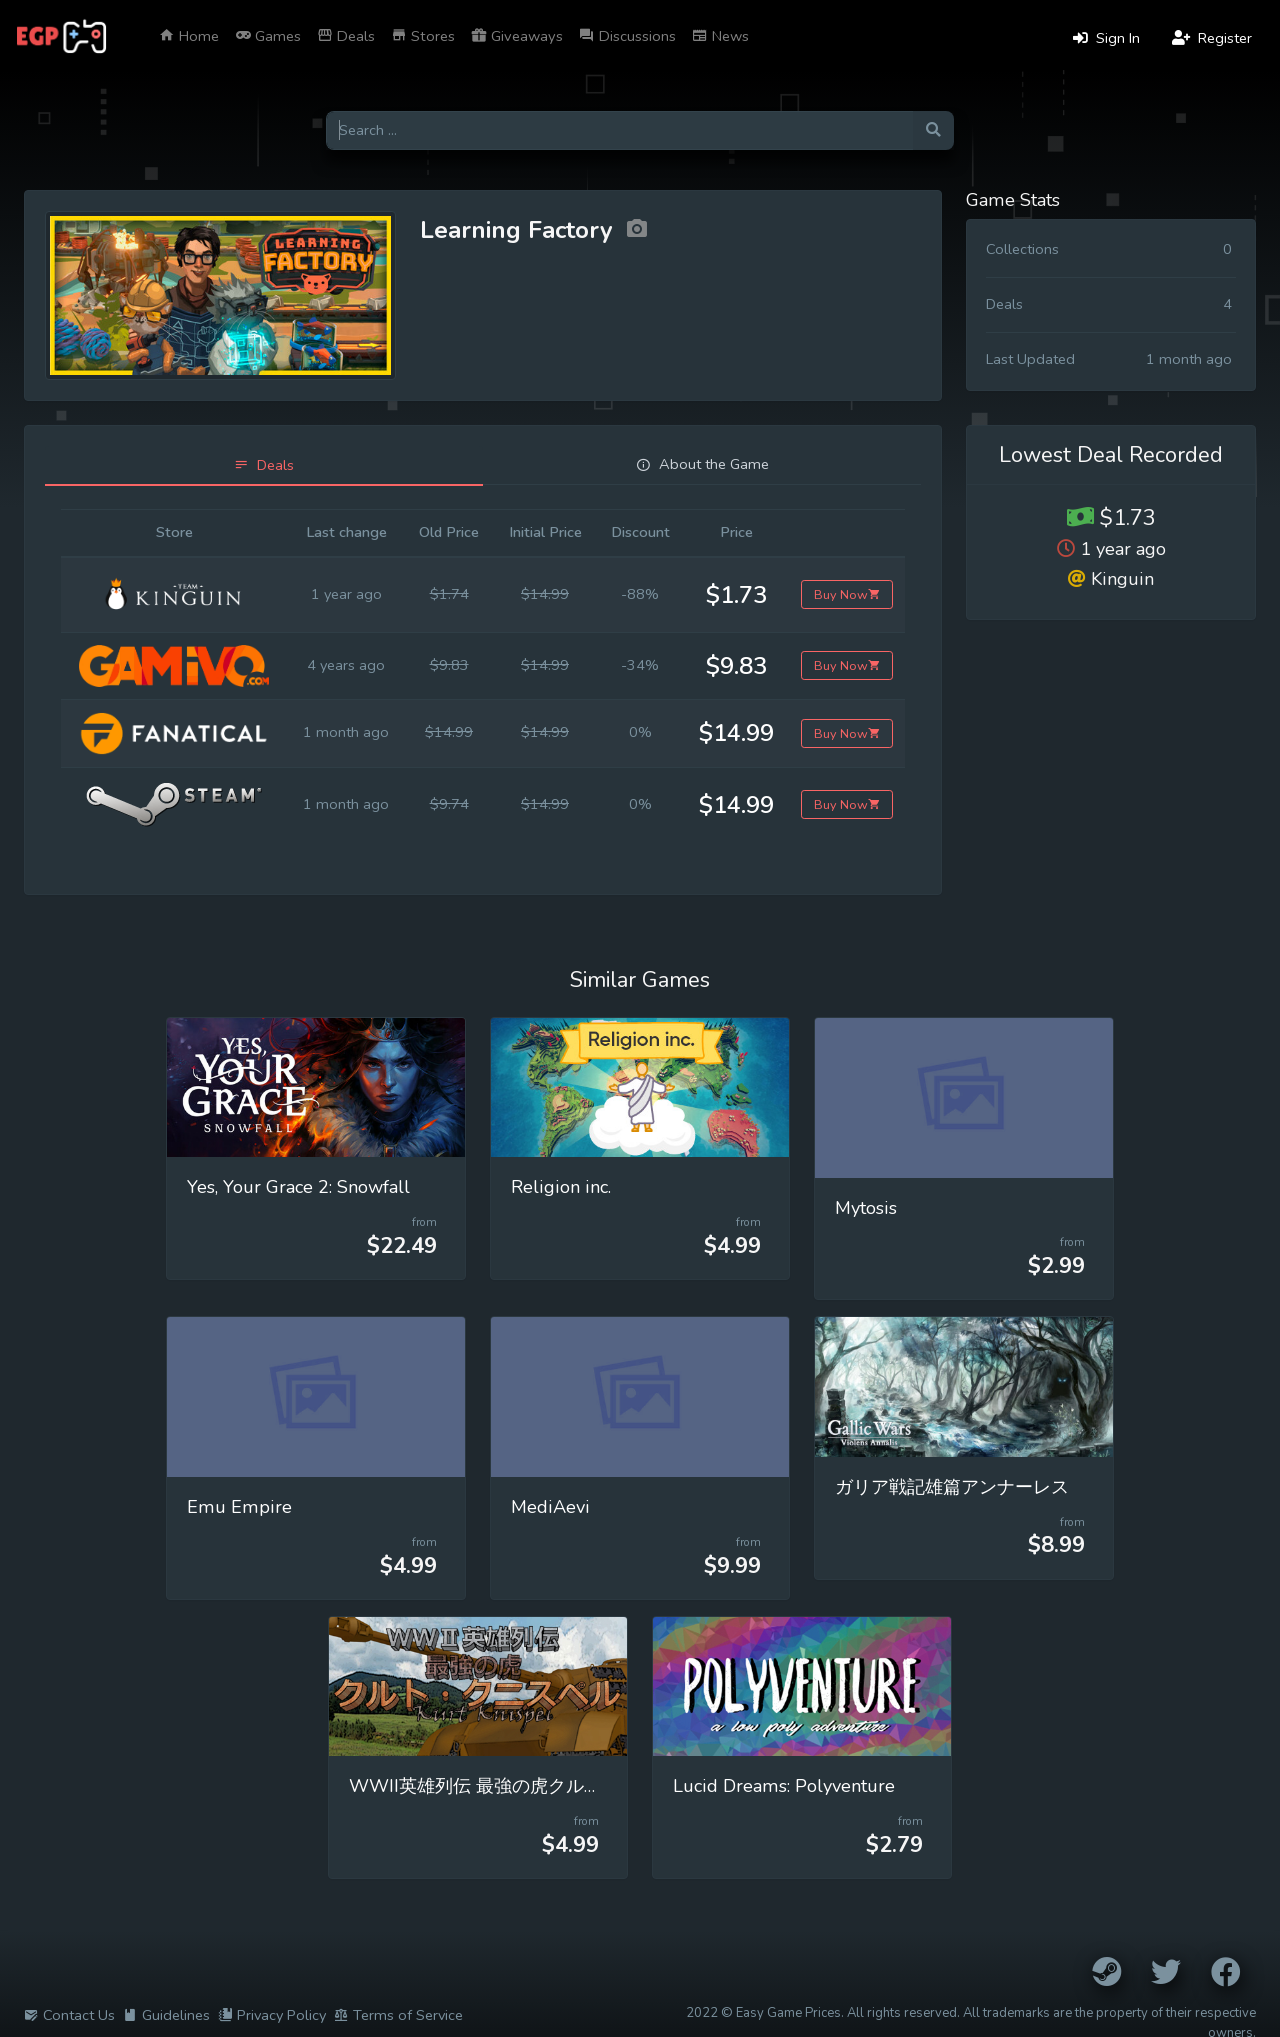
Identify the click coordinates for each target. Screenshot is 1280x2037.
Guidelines (166, 2015)
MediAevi (550, 1507)
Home (189, 36)
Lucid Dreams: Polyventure (784, 1786)
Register (1212, 38)
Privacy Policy (272, 2015)
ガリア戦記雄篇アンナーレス (952, 1487)
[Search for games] (619, 130)
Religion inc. (561, 1187)
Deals (346, 36)
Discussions (627, 36)
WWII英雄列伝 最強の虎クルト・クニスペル (529, 1786)
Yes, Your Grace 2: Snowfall (298, 1187)
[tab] (264, 465)
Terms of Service (398, 2015)
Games (268, 36)
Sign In (1106, 38)
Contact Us (69, 2015)
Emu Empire (239, 1507)
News (720, 36)
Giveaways (517, 36)
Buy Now (847, 594)
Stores (423, 36)
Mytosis (866, 1208)
